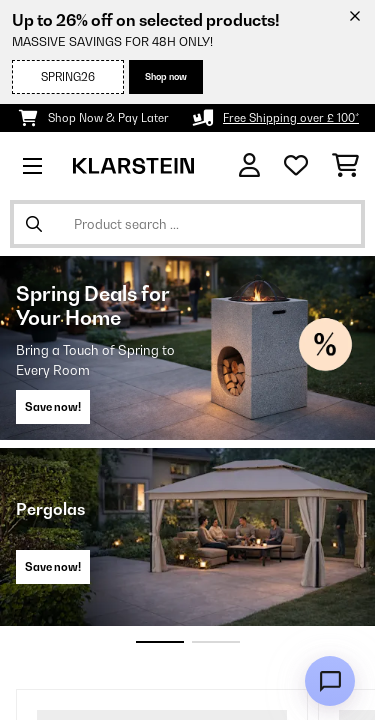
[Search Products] (187, 224)
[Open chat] (330, 681)
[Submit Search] (34, 224)
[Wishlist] (296, 166)
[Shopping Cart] (345, 166)
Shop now (166, 76)
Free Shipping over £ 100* (291, 118)
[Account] (249, 165)
